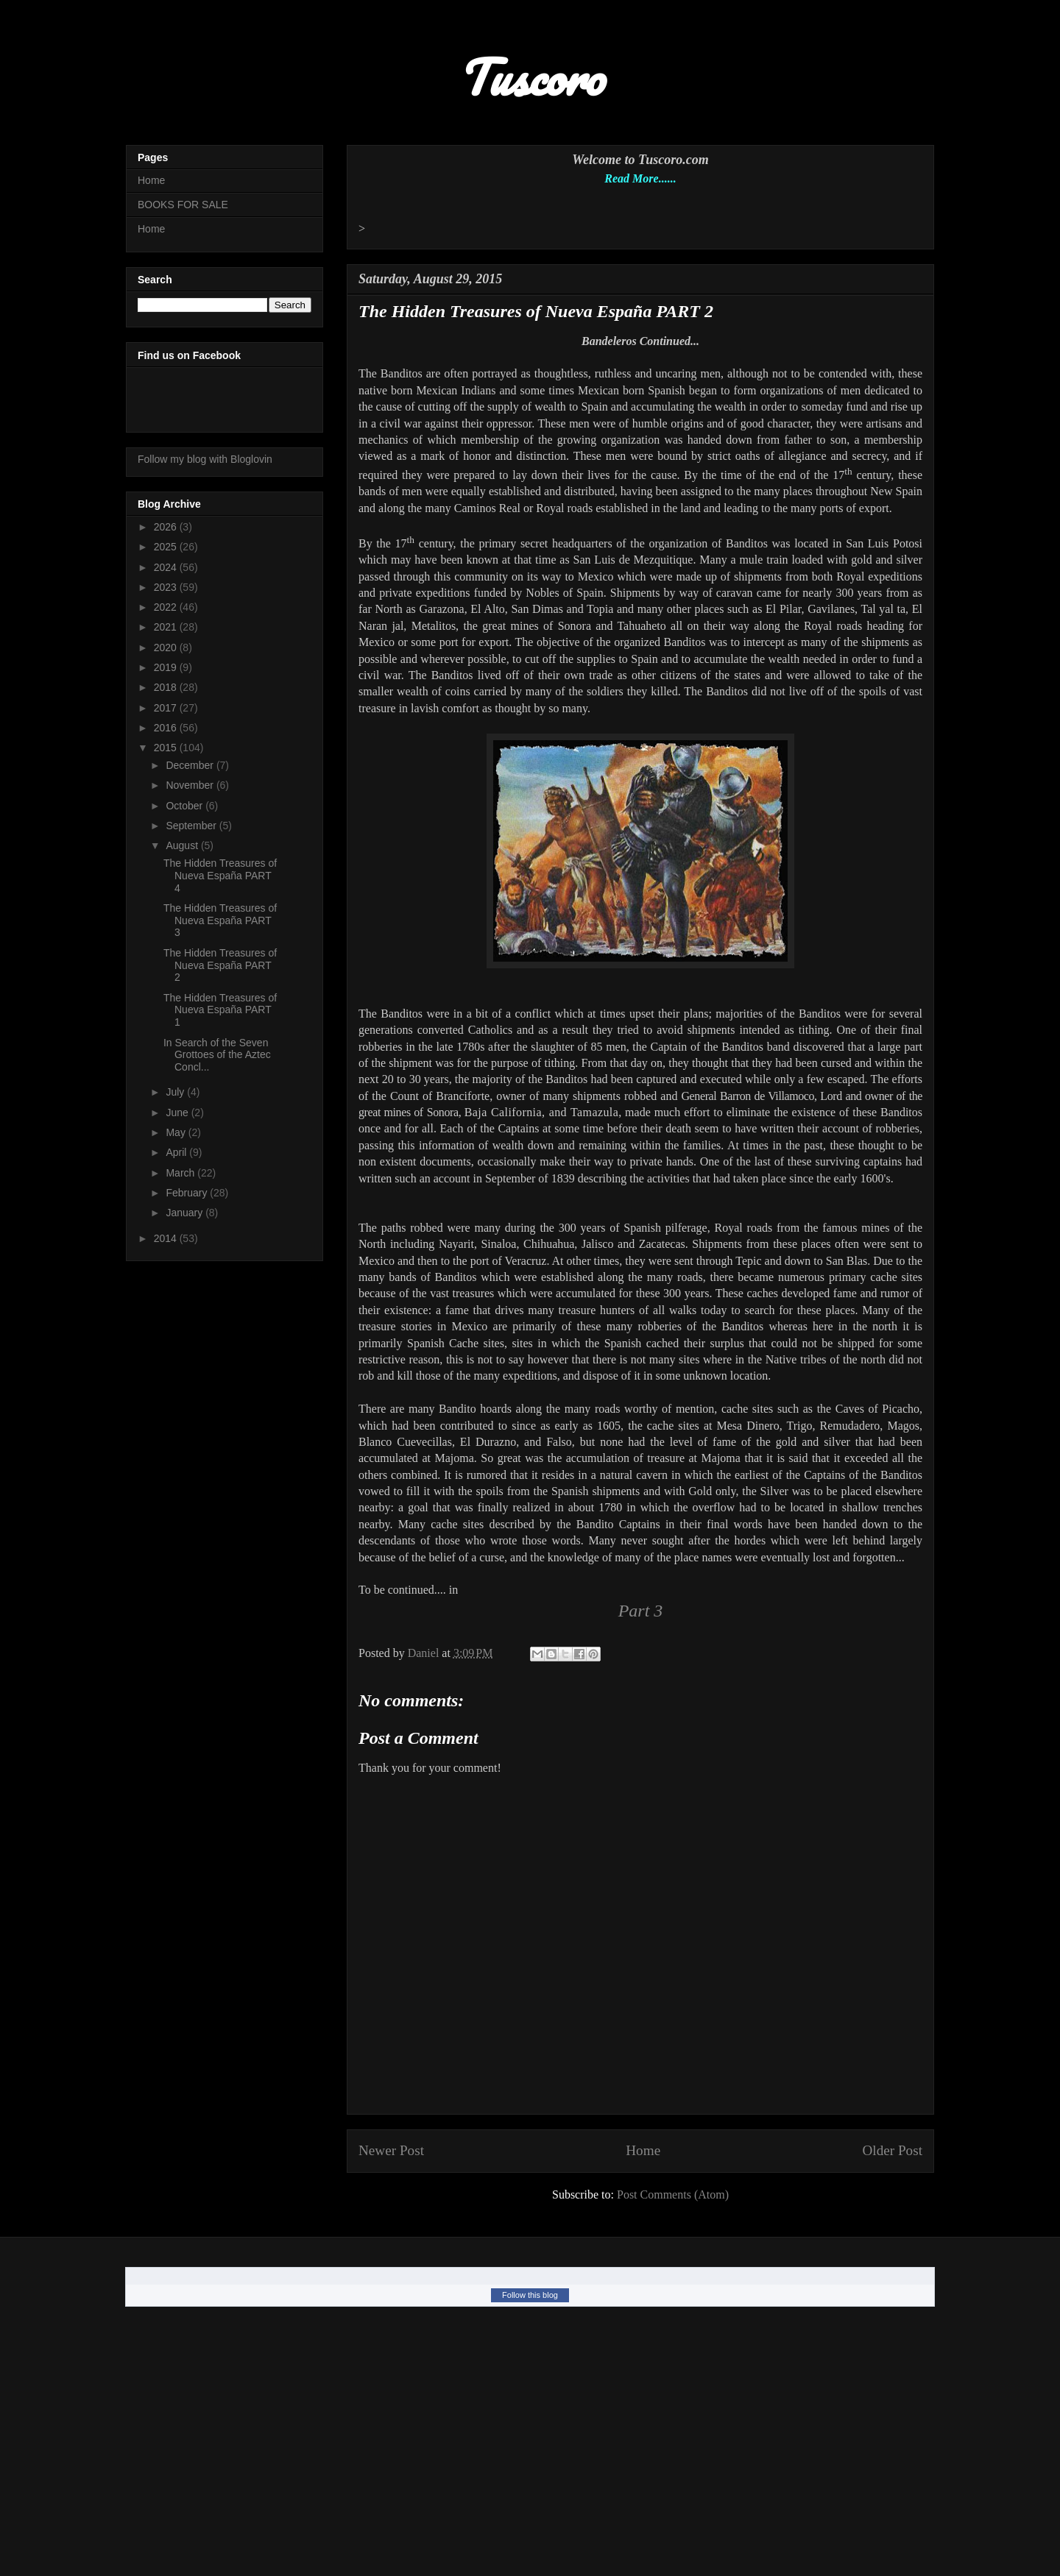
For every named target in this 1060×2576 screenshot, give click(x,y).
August (183, 845)
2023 (167, 587)
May (177, 1132)
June (178, 1112)
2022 (167, 607)
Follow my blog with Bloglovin (205, 459)
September (192, 825)
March (181, 1173)
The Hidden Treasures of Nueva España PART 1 (220, 1010)
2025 (167, 547)
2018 (167, 687)
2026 (167, 527)
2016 (167, 728)
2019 (167, 667)
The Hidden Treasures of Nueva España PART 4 (220, 875)
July (176, 1092)
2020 (167, 647)
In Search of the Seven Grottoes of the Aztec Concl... (217, 1055)
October (185, 806)
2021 (167, 627)
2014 (167, 1238)
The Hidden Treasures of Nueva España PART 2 (220, 965)
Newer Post (391, 2150)
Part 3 (640, 1610)
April (177, 1152)
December (191, 765)
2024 (167, 567)
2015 (167, 747)
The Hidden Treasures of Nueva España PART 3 (220, 920)
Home (643, 2150)
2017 (167, 708)
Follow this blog (530, 2295)
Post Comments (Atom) (673, 2194)
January (185, 1212)
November (191, 785)
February (188, 1193)
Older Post (892, 2150)
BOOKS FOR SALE (183, 204)
